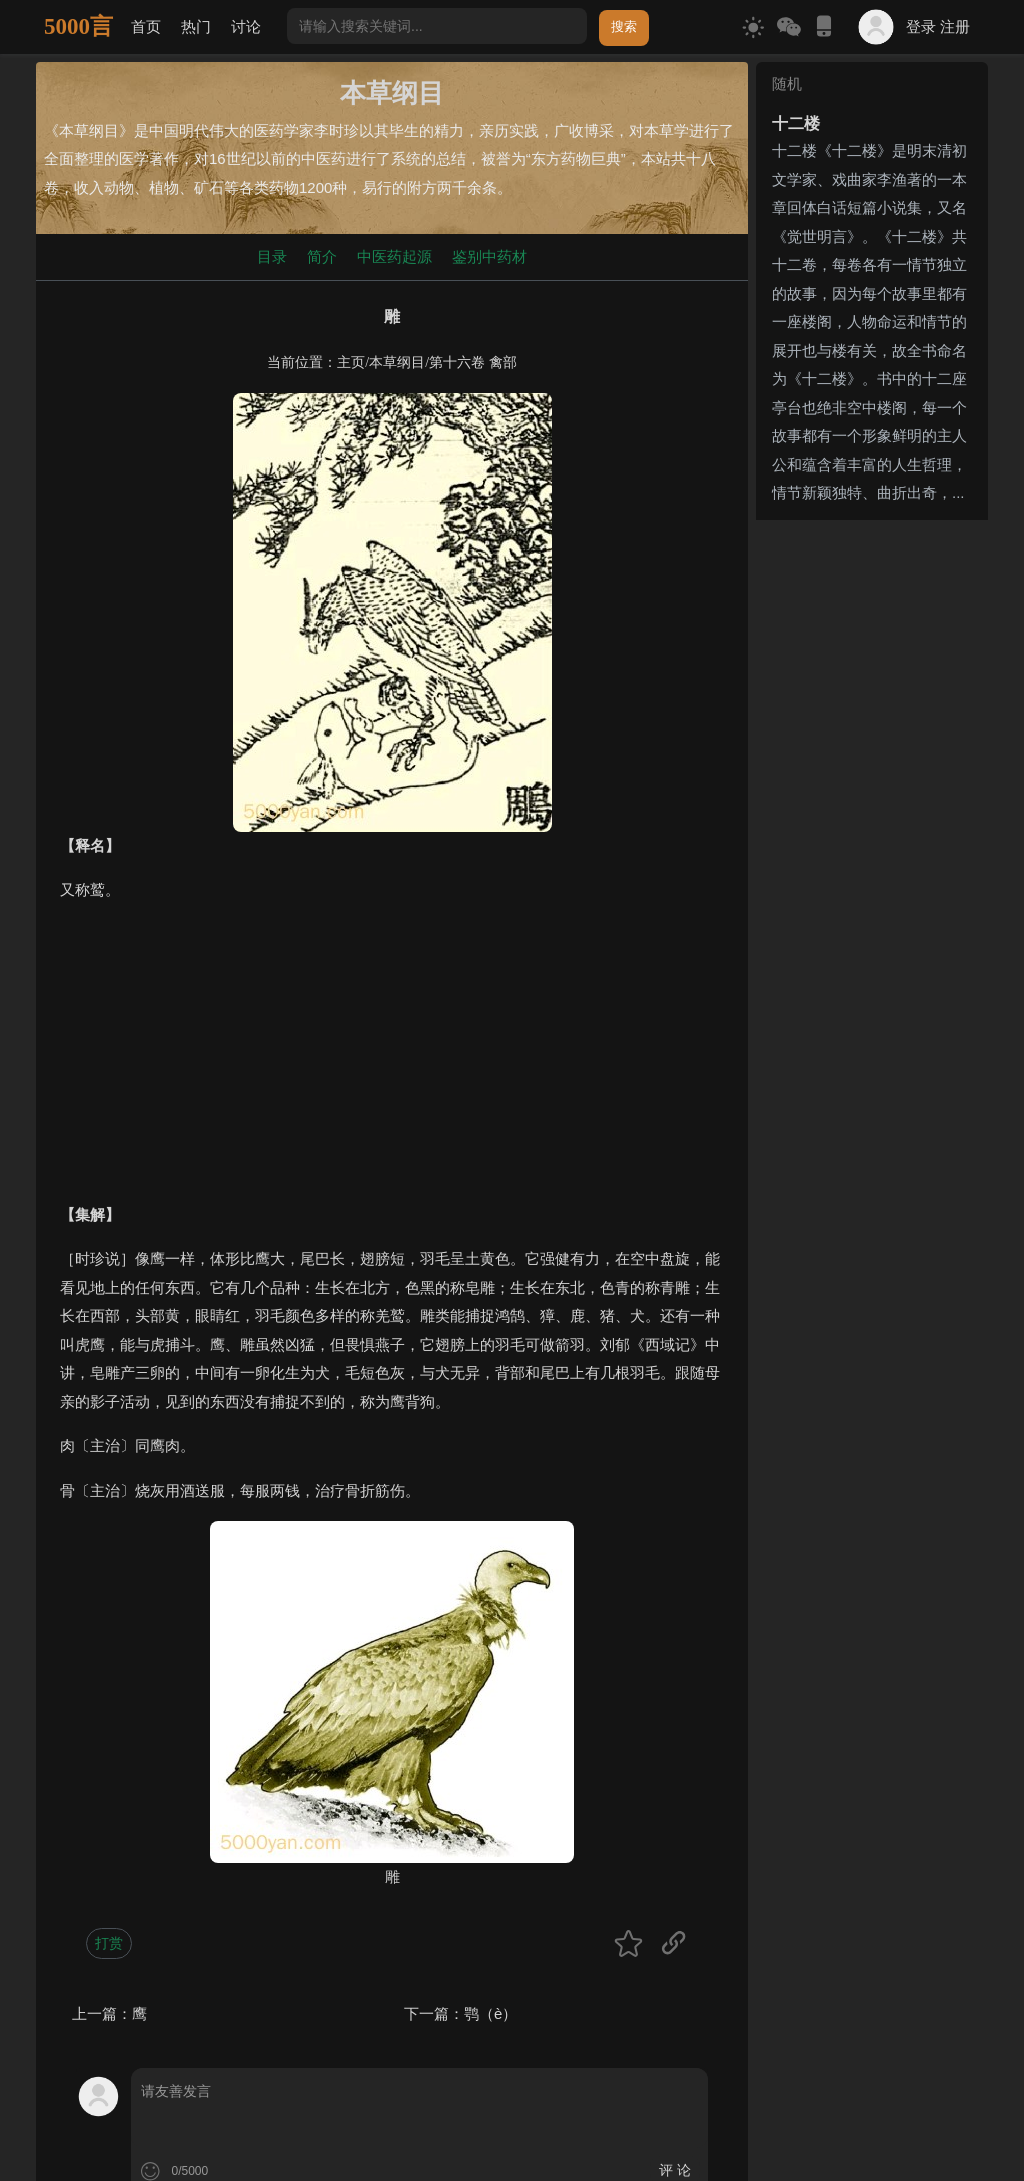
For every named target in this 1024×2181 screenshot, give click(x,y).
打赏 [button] (109, 1943)
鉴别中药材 (489, 256)
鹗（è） (490, 2013)
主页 (351, 362)
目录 (272, 256)
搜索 (624, 26)
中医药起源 (394, 256)
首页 (146, 26)
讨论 (246, 26)
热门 (196, 26)
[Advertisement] (392, 1061)
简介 (322, 256)
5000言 (78, 26)
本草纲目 (397, 362)
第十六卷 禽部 (473, 362)
